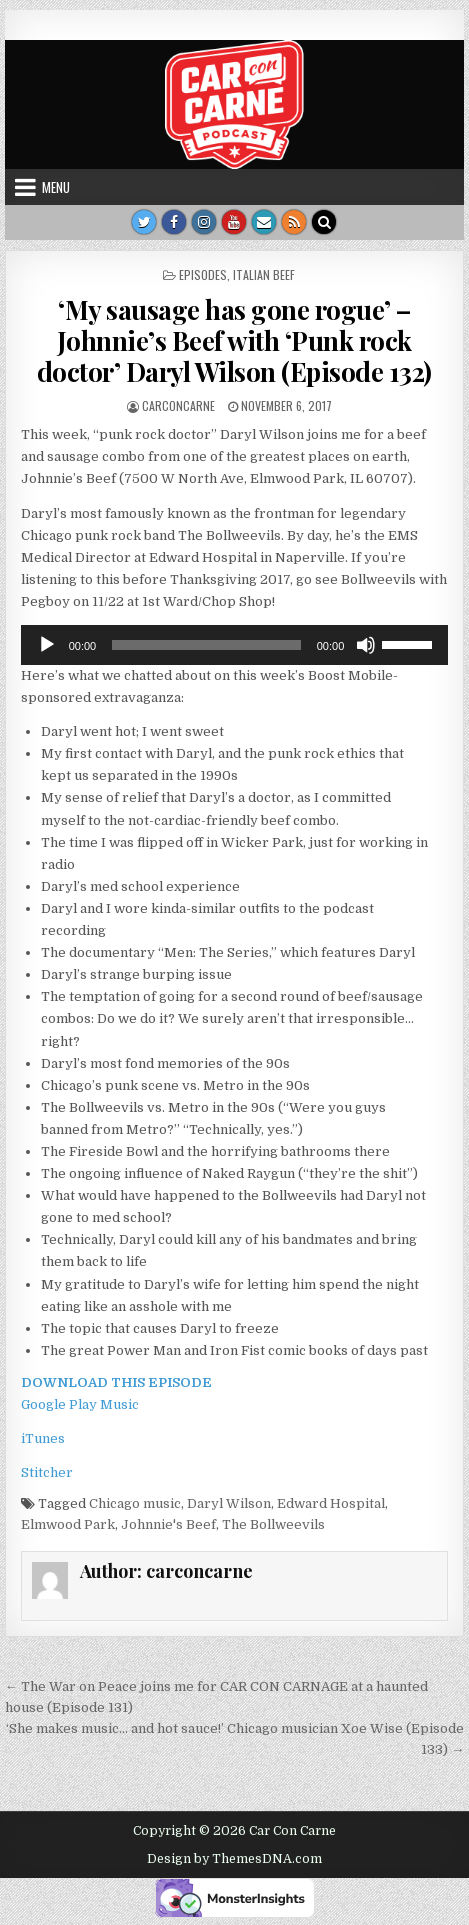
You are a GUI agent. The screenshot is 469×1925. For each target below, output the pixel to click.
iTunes (43, 1438)
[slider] (206, 645)
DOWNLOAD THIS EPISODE (116, 1382)
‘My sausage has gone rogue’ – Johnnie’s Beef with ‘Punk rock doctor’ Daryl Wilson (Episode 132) (234, 340)
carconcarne (178, 405)
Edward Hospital (331, 1503)
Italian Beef (264, 274)
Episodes (203, 274)
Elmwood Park (68, 1524)
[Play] (47, 645)
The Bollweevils (273, 1524)
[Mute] (366, 645)
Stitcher (47, 1472)
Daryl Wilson (229, 1503)
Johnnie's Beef (168, 1524)
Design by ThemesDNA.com (234, 1859)
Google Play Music (80, 1404)
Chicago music (135, 1503)
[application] (235, 645)
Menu (56, 187)
